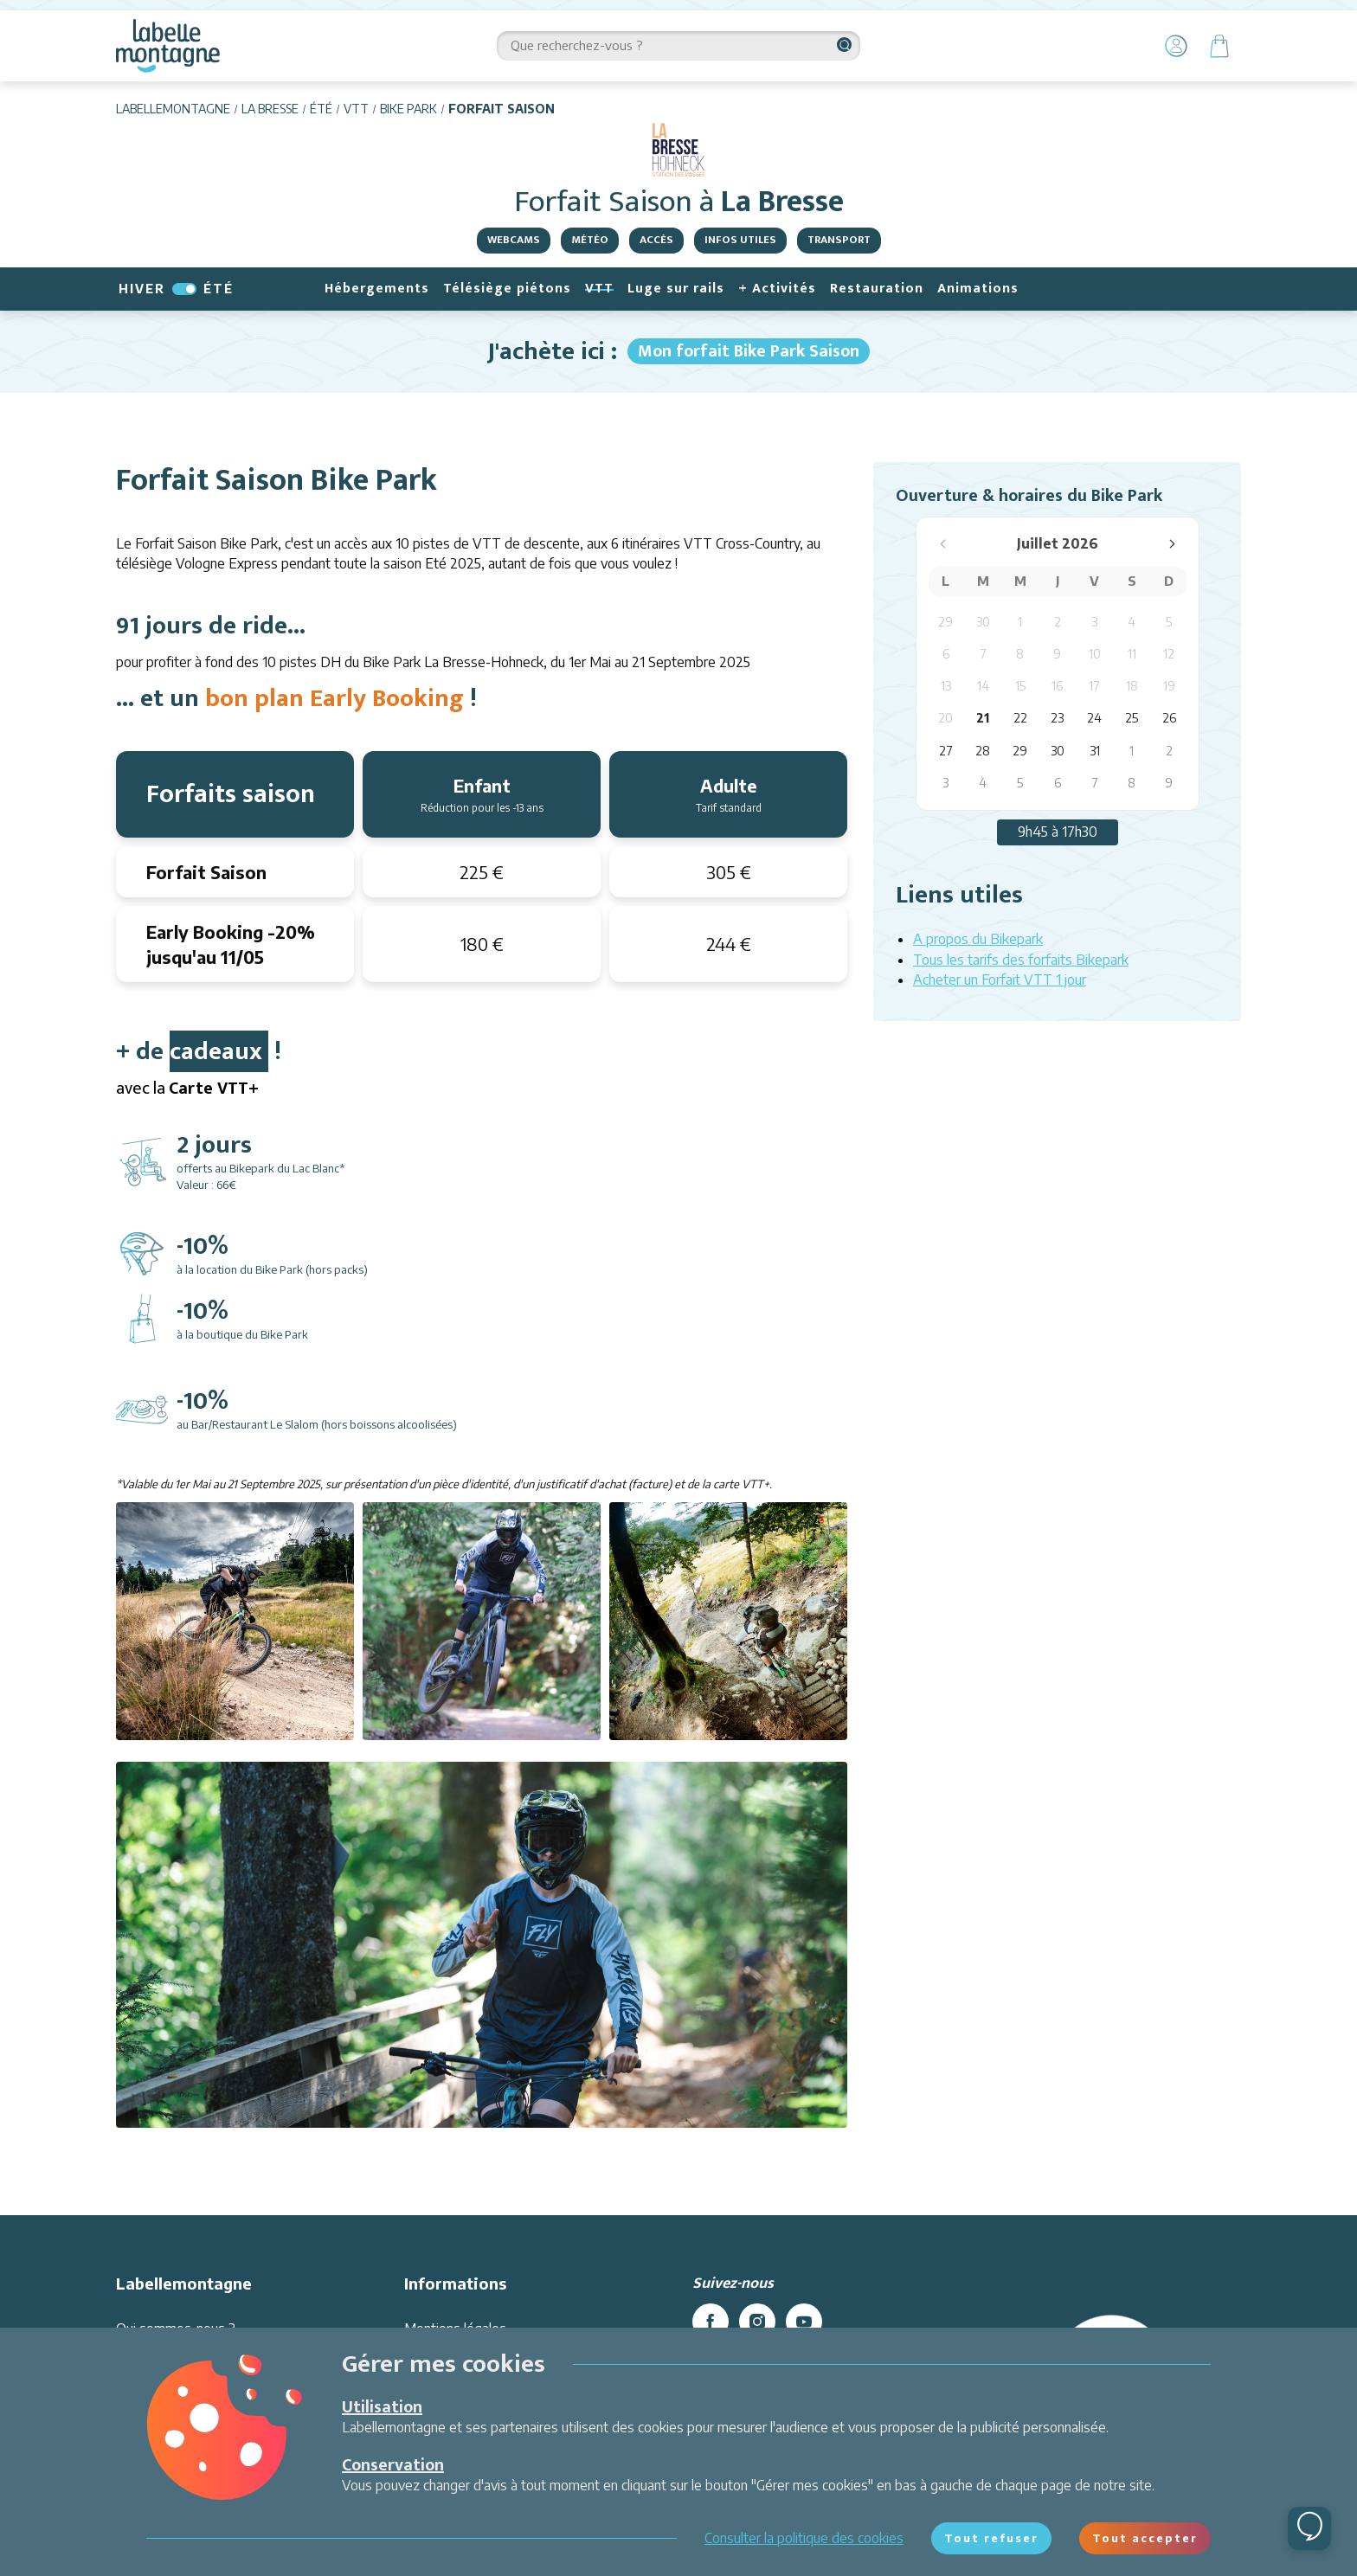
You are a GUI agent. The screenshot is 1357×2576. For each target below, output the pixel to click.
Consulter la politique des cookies (804, 2538)
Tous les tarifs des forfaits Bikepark (1021, 959)
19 (1169, 685)
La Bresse (270, 108)
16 (1057, 685)
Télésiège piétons (507, 288)
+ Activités (777, 288)
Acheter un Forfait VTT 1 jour (999, 979)
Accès (656, 239)
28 (982, 750)
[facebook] (710, 2321)
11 (1132, 653)
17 (1094, 685)
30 (983, 621)
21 (982, 717)
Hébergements (377, 288)
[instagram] (757, 2321)
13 (946, 685)
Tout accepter (1145, 2538)
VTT (356, 108)
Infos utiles (740, 239)
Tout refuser (991, 2538)
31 (1095, 750)
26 (1169, 717)
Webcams (513, 239)
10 (1095, 653)
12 (1168, 653)
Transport (839, 239)
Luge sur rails (675, 288)
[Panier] (1219, 45)
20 (945, 717)
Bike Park (408, 108)
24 (1094, 717)
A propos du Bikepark (978, 939)
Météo (589, 239)
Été (321, 108)
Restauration (876, 288)
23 (1057, 717)
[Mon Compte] (1176, 45)
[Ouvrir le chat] (1309, 2528)
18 (1132, 685)
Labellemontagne (173, 108)
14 (983, 685)
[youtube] (804, 2321)
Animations (978, 288)
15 (1020, 685)
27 (946, 750)
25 (1131, 717)
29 (945, 621)
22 (1020, 717)
